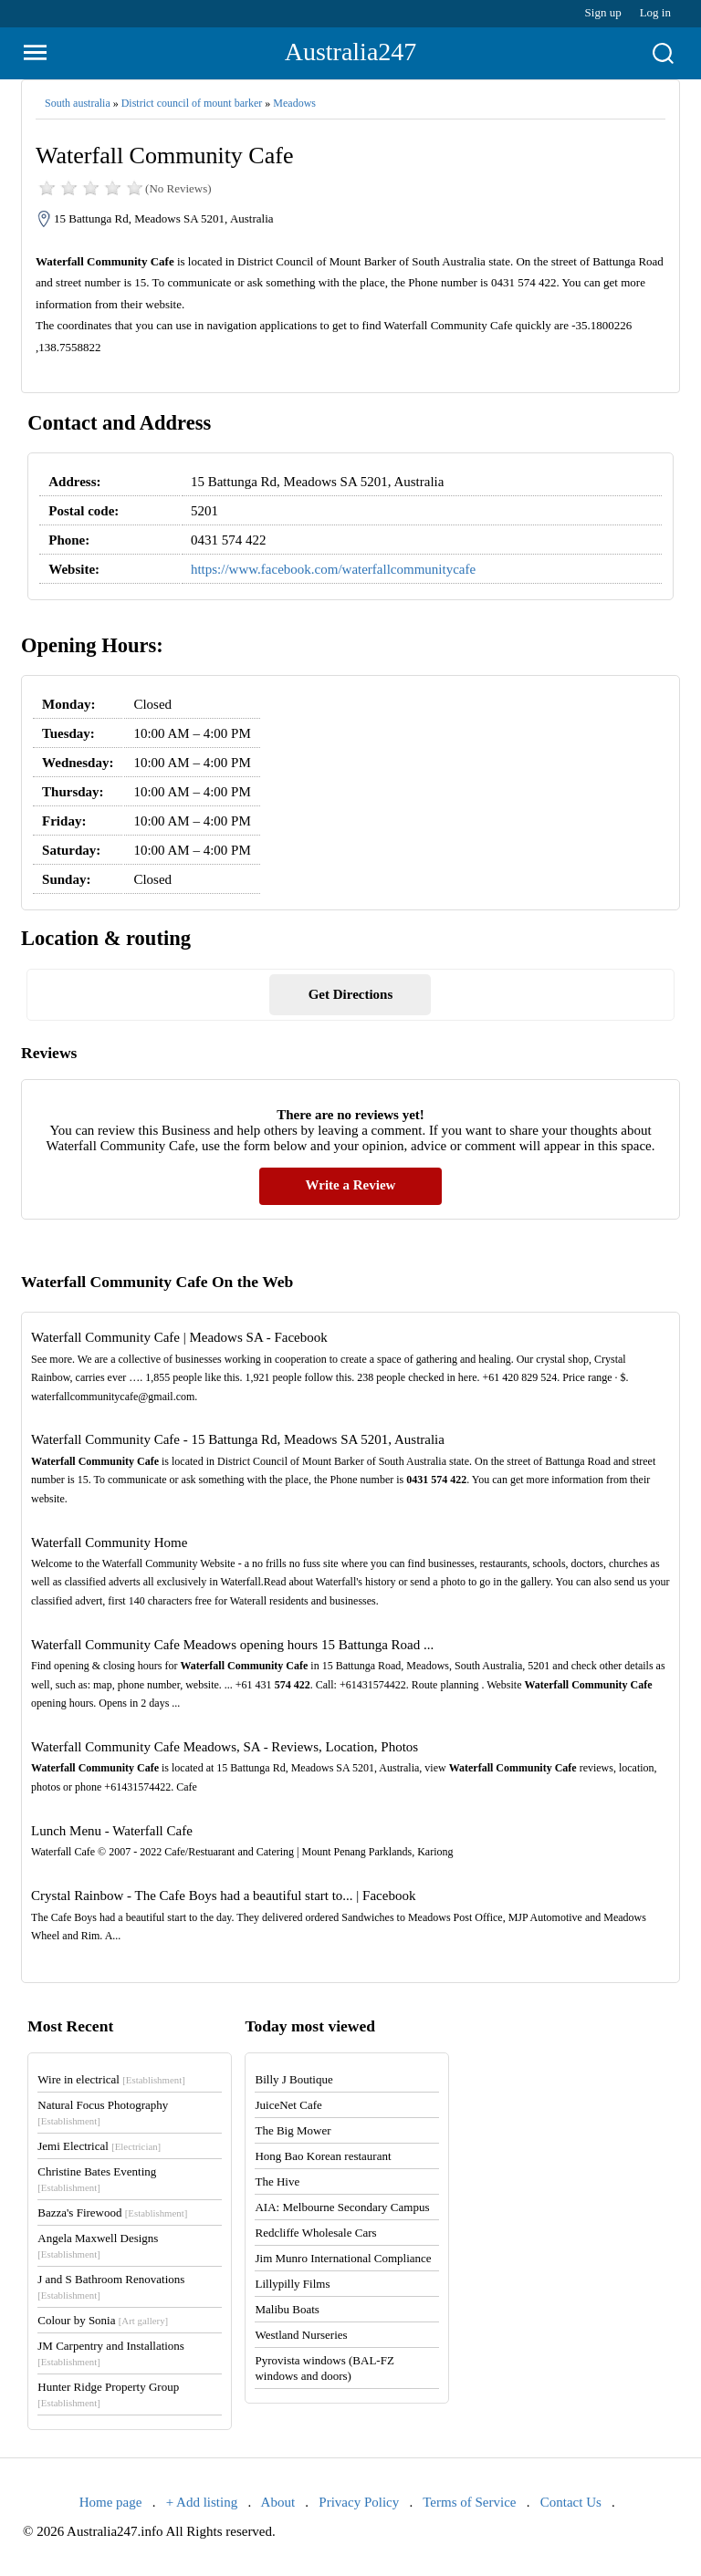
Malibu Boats (287, 2309)
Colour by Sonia (102, 2320)
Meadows (294, 103)
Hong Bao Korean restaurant (323, 2156)
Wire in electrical (111, 2079)
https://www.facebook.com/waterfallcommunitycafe (333, 569)
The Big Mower (292, 2130)
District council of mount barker (192, 103)
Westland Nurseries (301, 2335)
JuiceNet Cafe (288, 2105)
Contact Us (571, 2502)
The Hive (277, 2181)
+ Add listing (201, 2502)
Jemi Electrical (99, 2146)
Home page (110, 2502)
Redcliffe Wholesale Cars (315, 2232)
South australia (77, 103)
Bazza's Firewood (112, 2212)
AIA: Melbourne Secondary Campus (342, 2207)
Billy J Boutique (293, 2079)
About (278, 2502)
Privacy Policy (359, 2502)
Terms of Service (469, 2502)
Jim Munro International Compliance (343, 2258)
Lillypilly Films (292, 2283)
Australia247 (351, 51)
